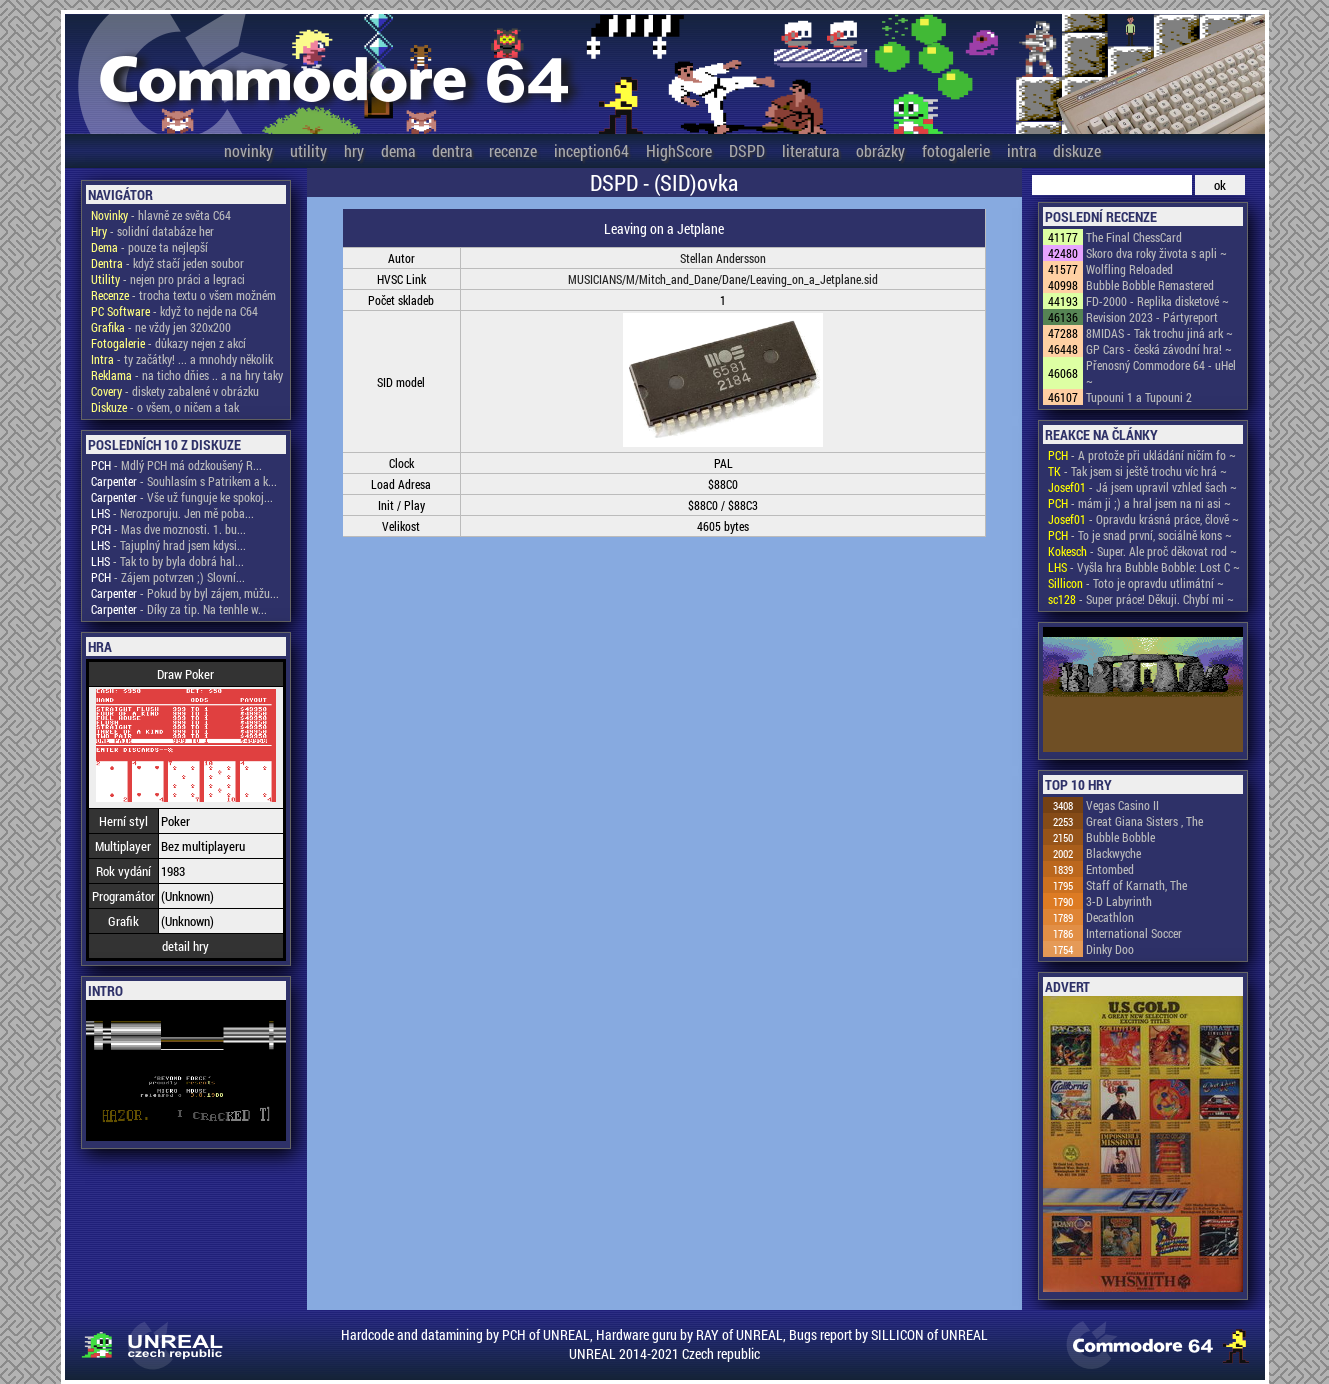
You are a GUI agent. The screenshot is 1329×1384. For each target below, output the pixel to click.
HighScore (679, 150)
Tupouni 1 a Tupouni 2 (1139, 397)
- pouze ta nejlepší (149, 247)
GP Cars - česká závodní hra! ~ (1159, 349)
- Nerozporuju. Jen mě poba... (172, 513)
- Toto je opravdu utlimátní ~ (1136, 583)
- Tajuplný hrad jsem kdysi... (168, 545)
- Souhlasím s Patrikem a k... (184, 481)
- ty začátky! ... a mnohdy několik (182, 359)
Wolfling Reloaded (1129, 269)
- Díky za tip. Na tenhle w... (179, 609)
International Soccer (1134, 933)
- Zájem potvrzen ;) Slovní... (168, 577)
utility (308, 150)
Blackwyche (1113, 853)
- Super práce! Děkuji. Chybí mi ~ (1141, 599)
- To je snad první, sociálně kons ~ (1140, 535)
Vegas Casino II (1122, 805)
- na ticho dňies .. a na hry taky (187, 375)
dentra (452, 150)
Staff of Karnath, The (1136, 885)
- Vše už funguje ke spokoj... (182, 497)
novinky (248, 150)
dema (398, 150)
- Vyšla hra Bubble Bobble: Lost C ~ (1144, 567)
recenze (513, 150)
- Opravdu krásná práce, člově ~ (1143, 519)
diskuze (1077, 150)
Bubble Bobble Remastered (1150, 285)
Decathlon (1110, 917)
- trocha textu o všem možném (183, 295)
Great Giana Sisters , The (1144, 821)
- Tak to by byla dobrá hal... (167, 561)
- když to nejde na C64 (174, 311)
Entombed (1110, 869)
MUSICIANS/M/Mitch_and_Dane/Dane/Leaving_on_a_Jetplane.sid (723, 279)
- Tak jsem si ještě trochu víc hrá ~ (1137, 471)
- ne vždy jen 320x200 (161, 327)
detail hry (185, 946)
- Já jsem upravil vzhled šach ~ (1142, 487)
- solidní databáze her (152, 231)
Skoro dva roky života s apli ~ (1156, 253)
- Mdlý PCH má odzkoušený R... (176, 465)
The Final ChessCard (1134, 237)
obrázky (880, 150)
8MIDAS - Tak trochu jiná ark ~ (1159, 333)
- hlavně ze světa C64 (161, 215)
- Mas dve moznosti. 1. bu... (168, 529)
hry (354, 150)
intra (1021, 150)
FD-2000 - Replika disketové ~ (1157, 301)
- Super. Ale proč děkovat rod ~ (1142, 551)
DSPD (747, 150)
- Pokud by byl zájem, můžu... (185, 593)
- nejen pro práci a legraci (168, 279)
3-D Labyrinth (1119, 901)
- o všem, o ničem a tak (165, 407)
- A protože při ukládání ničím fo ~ (1142, 455)
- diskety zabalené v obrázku (175, 391)
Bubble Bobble (1120, 837)
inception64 (591, 150)
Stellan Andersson (723, 258)
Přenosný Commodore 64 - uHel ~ (1161, 373)
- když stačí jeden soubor (167, 263)
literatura (810, 150)
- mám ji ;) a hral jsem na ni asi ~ (1139, 503)
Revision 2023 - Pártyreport (1152, 317)
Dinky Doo (1110, 949)
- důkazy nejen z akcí (168, 343)
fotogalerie (956, 150)
